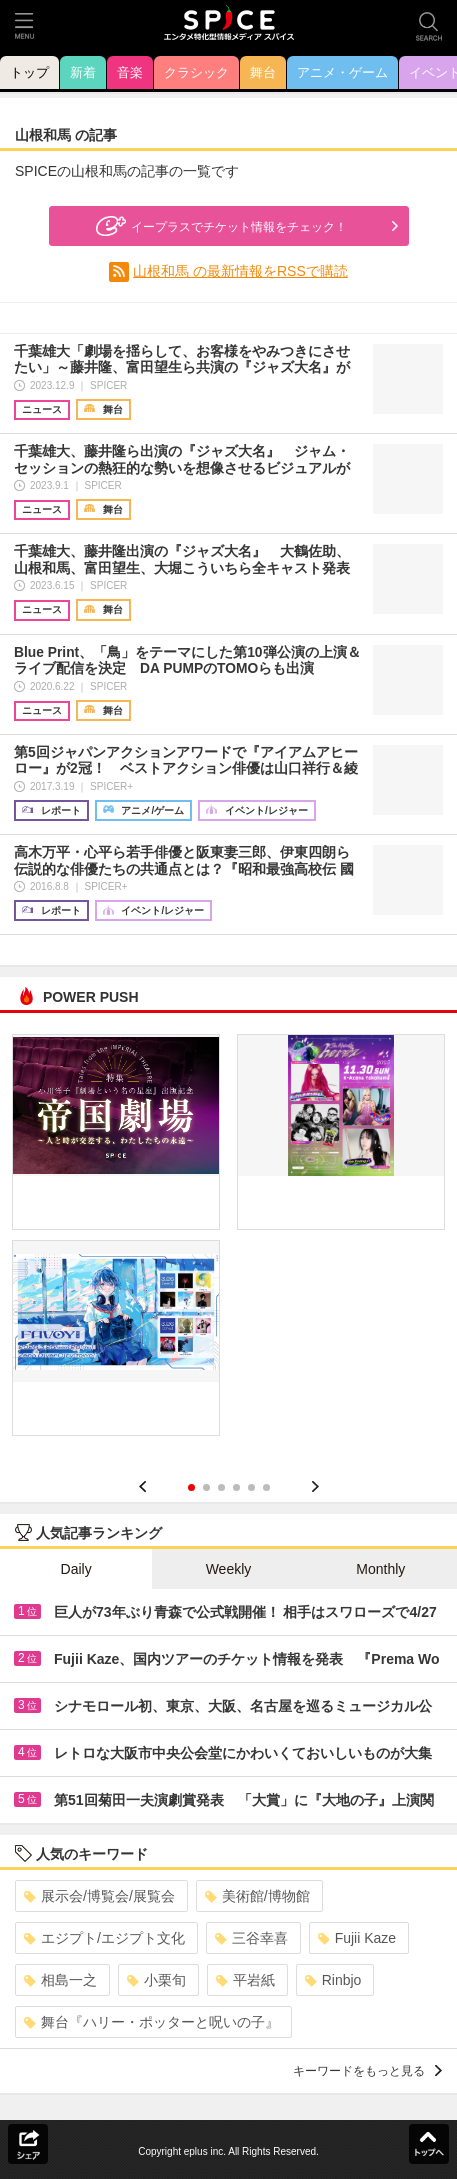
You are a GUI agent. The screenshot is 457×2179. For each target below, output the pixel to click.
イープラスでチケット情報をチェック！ (219, 226)
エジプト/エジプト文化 (104, 1938)
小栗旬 (156, 1980)
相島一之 (60, 1980)
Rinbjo (333, 1980)
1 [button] (191, 1487)
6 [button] (266, 1487)
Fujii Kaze (357, 1938)
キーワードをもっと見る (367, 2071)
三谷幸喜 (251, 1938)
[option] (228, 1242)
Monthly (380, 1569)
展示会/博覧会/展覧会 (99, 1896)
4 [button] (236, 1487)
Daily (76, 1569)
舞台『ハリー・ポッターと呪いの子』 (151, 2022)
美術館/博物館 (257, 1896)
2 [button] (206, 1487)
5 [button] (251, 1487)
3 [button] (221, 1487)
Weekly (229, 1569)
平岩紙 (245, 1980)
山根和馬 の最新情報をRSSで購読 (240, 271)
